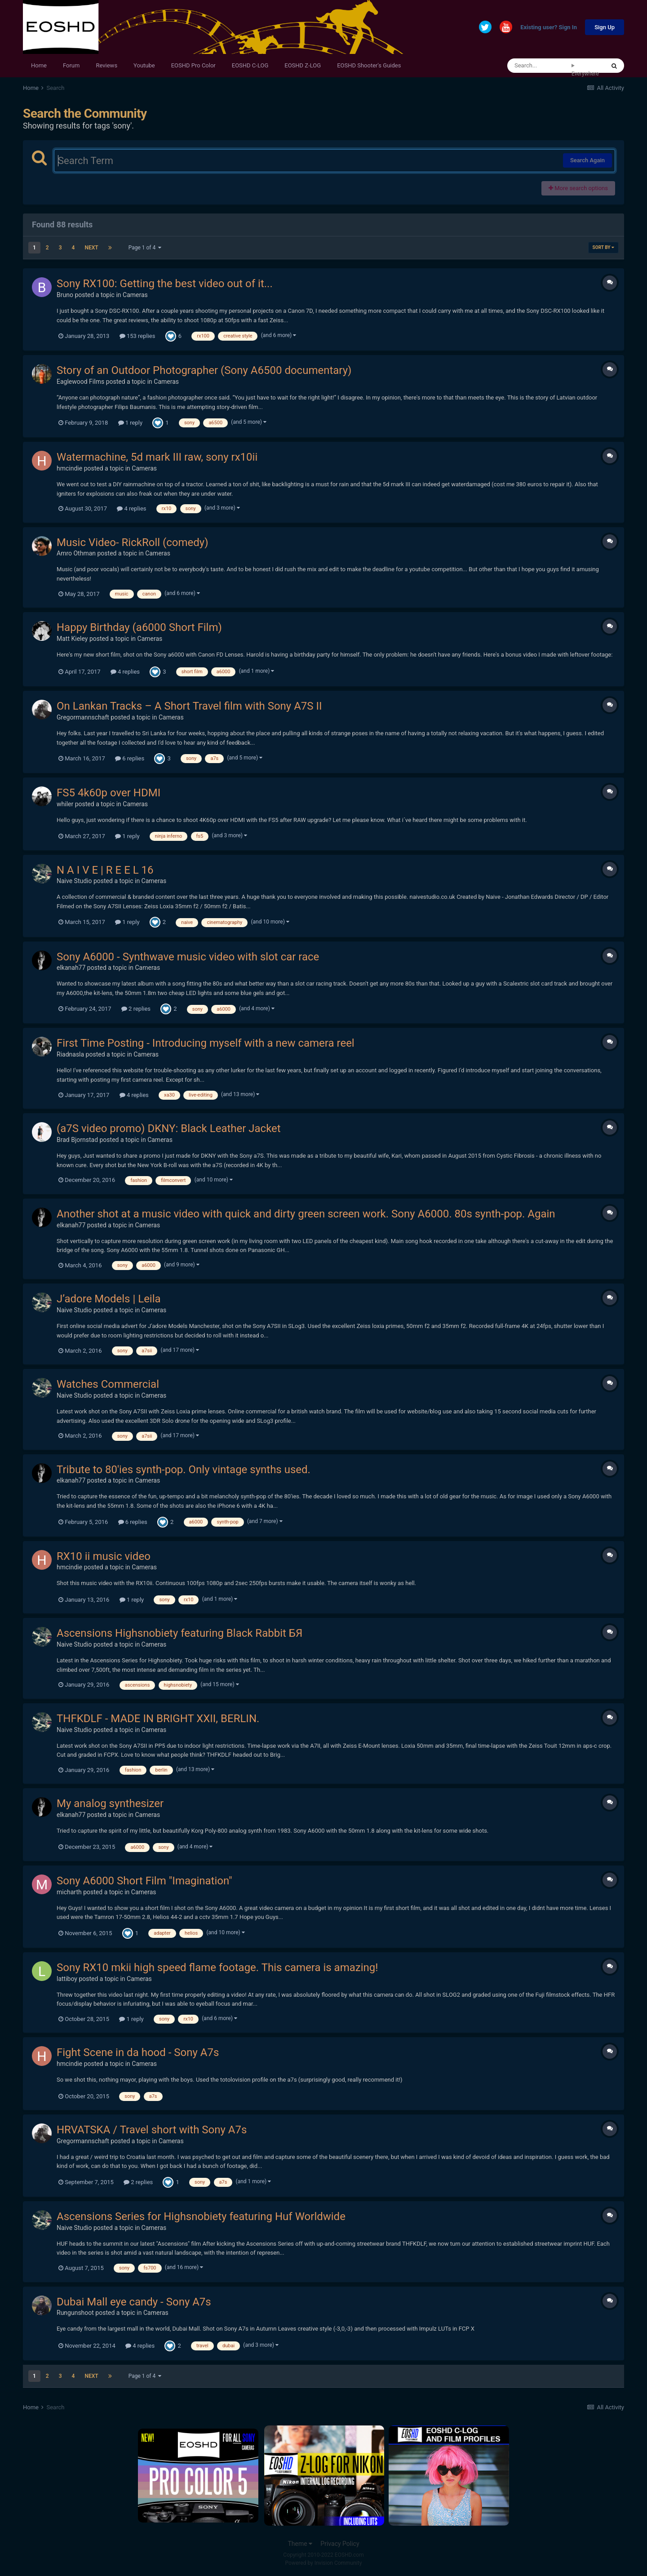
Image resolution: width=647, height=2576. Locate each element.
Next (91, 247)
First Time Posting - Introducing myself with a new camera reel (206, 1043)
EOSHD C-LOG (250, 65)
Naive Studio (74, 880)
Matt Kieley (72, 638)
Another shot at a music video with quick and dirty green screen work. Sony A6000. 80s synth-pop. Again (306, 1214)
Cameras (135, 294)
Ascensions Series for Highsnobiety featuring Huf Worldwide (201, 2216)
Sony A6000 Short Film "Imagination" (144, 1880)
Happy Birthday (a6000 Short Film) (139, 627)
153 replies (137, 336)
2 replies (136, 1008)
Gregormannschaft (83, 717)
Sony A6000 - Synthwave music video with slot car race (188, 956)
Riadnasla (70, 1054)
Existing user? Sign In (548, 27)
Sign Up (604, 27)
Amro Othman (76, 553)
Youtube (144, 65)
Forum (71, 65)
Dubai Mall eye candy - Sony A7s (134, 2302)
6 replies (129, 758)
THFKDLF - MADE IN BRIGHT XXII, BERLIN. (158, 1718)
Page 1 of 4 (145, 247)
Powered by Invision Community (323, 2563)
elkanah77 (71, 967)
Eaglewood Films (80, 381)
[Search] (539, 65)
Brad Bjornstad (77, 1139)
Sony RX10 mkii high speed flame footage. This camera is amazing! (217, 1967)
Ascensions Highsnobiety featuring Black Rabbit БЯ (179, 1633)
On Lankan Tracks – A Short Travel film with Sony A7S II (189, 706)
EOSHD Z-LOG (302, 65)
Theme (300, 2543)
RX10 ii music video (104, 1556)
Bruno (65, 294)
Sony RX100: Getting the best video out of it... (165, 283)
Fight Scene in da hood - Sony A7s (138, 2052)
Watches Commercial (108, 1384)
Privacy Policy (339, 2543)
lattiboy (67, 1978)
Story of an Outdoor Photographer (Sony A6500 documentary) (204, 370)
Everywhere (585, 74)
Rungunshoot (75, 2312)
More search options (578, 188)
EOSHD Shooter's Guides (369, 65)
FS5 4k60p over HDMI (108, 792)
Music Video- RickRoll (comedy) (132, 542)
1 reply (130, 422)
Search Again (587, 160)
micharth (69, 1892)
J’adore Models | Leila (109, 1298)
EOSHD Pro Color (193, 65)
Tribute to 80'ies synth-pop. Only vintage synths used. (183, 1469)
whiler (65, 804)
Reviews (106, 65)
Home (39, 65)
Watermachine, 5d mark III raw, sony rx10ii (157, 457)
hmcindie (69, 468)
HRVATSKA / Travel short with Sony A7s (152, 2129)
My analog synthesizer (110, 1803)
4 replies (131, 508)
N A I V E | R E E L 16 (105, 870)
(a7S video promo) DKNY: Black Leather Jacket (169, 1128)
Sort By (603, 247)
